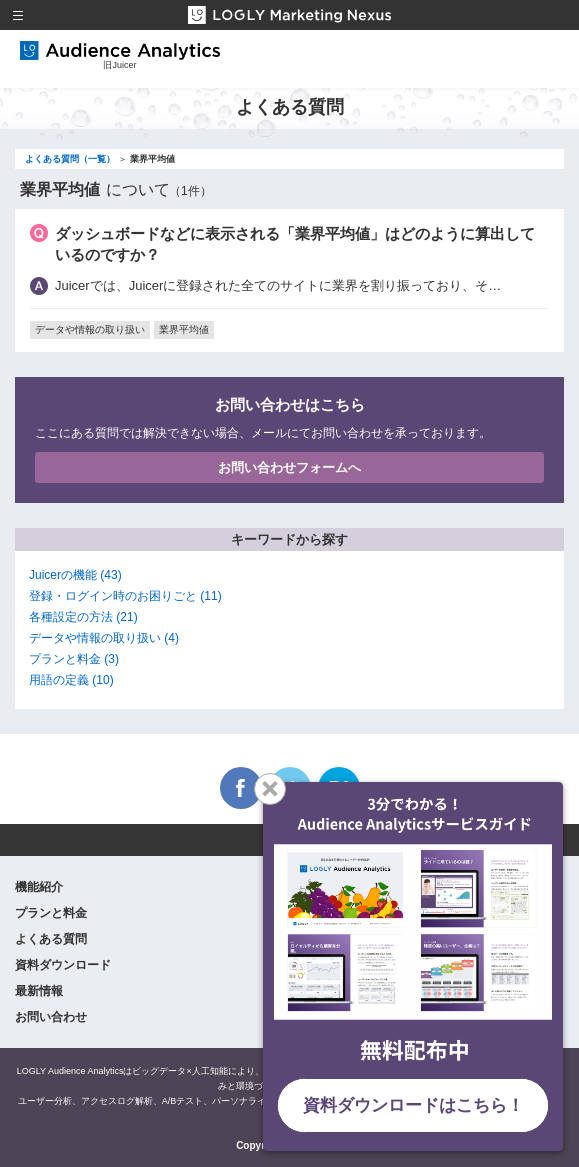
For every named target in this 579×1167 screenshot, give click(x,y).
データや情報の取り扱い (90, 329)
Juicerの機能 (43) (75, 575)
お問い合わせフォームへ (289, 467)
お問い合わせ (51, 1017)
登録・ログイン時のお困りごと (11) (125, 596)
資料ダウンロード (63, 965)
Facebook (241, 788)
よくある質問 (51, 939)
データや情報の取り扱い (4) (104, 638)
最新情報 (39, 991)
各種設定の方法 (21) (83, 617)
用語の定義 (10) (71, 680)
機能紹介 (39, 887)
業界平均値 (184, 329)
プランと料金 (51, 913)
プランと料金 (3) (74, 659)
